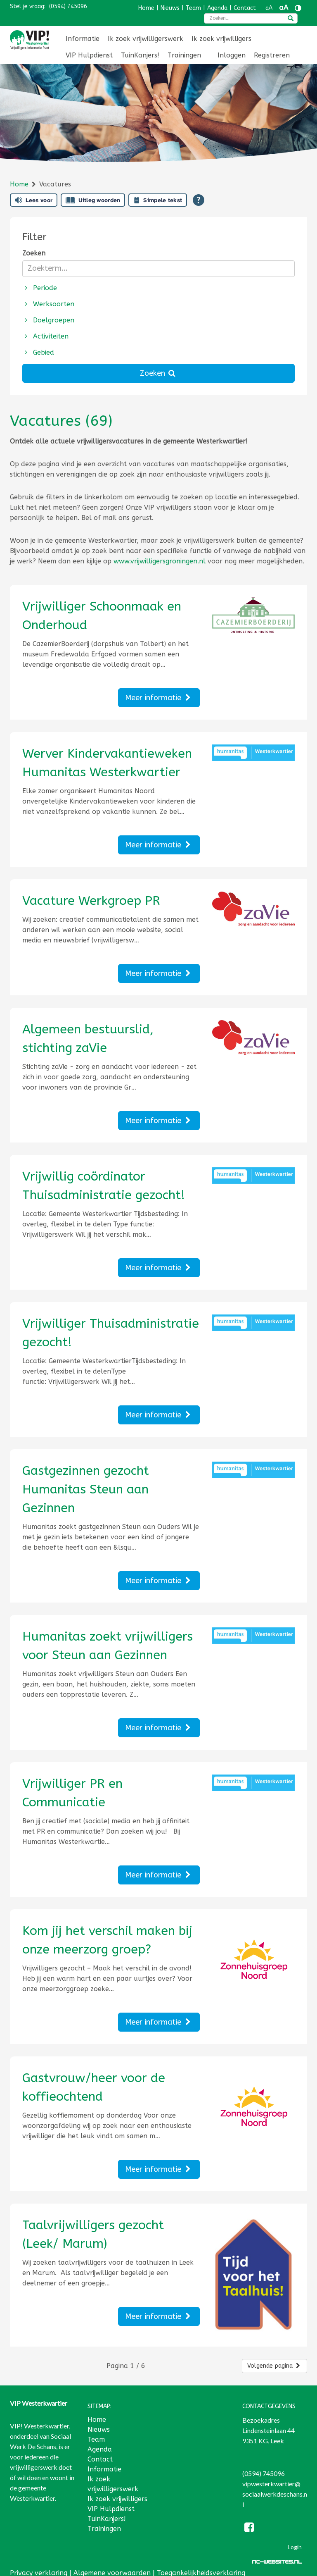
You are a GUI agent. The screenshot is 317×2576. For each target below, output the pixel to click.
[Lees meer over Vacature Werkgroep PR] (111, 901)
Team (193, 8)
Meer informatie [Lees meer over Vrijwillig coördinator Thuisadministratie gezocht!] (159, 1267)
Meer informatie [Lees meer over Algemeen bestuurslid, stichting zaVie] (159, 1120)
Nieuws (170, 8)
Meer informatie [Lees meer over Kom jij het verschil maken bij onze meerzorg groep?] (159, 2022)
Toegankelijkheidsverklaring (201, 2565)
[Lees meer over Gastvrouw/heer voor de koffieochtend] (111, 2087)
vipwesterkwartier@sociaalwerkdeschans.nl (274, 2485)
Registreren (272, 55)
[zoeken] (291, 19)
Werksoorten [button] (48, 304)
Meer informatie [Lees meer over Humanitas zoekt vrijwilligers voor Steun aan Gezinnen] (159, 1727)
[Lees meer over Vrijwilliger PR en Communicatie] (111, 1793)
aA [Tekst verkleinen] (268, 8)
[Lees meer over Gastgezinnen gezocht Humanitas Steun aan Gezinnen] (111, 1489)
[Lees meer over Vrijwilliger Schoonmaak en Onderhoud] (111, 615)
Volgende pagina (274, 2357)
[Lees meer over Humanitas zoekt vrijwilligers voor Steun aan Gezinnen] (111, 1646)
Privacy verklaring (38, 2565)
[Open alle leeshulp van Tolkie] (198, 200)
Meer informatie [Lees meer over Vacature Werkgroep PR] (159, 973)
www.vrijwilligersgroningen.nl (160, 561)
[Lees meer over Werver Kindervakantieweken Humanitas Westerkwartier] (111, 763)
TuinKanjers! (140, 55)
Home (146, 8)
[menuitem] (83, 39)
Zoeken (33, 253)
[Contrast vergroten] (298, 8)
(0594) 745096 (68, 6)
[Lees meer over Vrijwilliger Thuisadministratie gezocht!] (111, 1333)
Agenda (217, 8)
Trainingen (184, 55)
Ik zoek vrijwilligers (221, 39)
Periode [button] (40, 288)
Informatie (82, 39)
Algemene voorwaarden (112, 2565)
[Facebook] (249, 2520)
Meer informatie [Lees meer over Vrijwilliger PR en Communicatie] (159, 1875)
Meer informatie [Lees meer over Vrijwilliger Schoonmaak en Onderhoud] (159, 697)
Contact (245, 8)
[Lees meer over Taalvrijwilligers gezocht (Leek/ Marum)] (111, 2234)
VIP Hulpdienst (89, 55)
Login (295, 2538)
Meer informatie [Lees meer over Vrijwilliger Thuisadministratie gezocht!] (159, 1414)
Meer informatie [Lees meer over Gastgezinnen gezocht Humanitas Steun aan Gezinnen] (159, 1580)
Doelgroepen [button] (48, 320)
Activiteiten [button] (45, 336)
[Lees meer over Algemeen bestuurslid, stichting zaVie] (111, 1038)
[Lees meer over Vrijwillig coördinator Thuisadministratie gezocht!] (111, 1186)
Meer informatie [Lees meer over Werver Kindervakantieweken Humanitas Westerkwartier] (159, 844)
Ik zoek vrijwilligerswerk (145, 39)
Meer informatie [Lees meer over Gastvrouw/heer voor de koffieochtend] (159, 2169)
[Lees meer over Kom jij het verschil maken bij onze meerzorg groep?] (111, 1940)
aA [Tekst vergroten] (283, 8)
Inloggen (232, 55)
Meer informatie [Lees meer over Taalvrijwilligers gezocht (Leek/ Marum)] (159, 2316)
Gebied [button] (38, 352)
